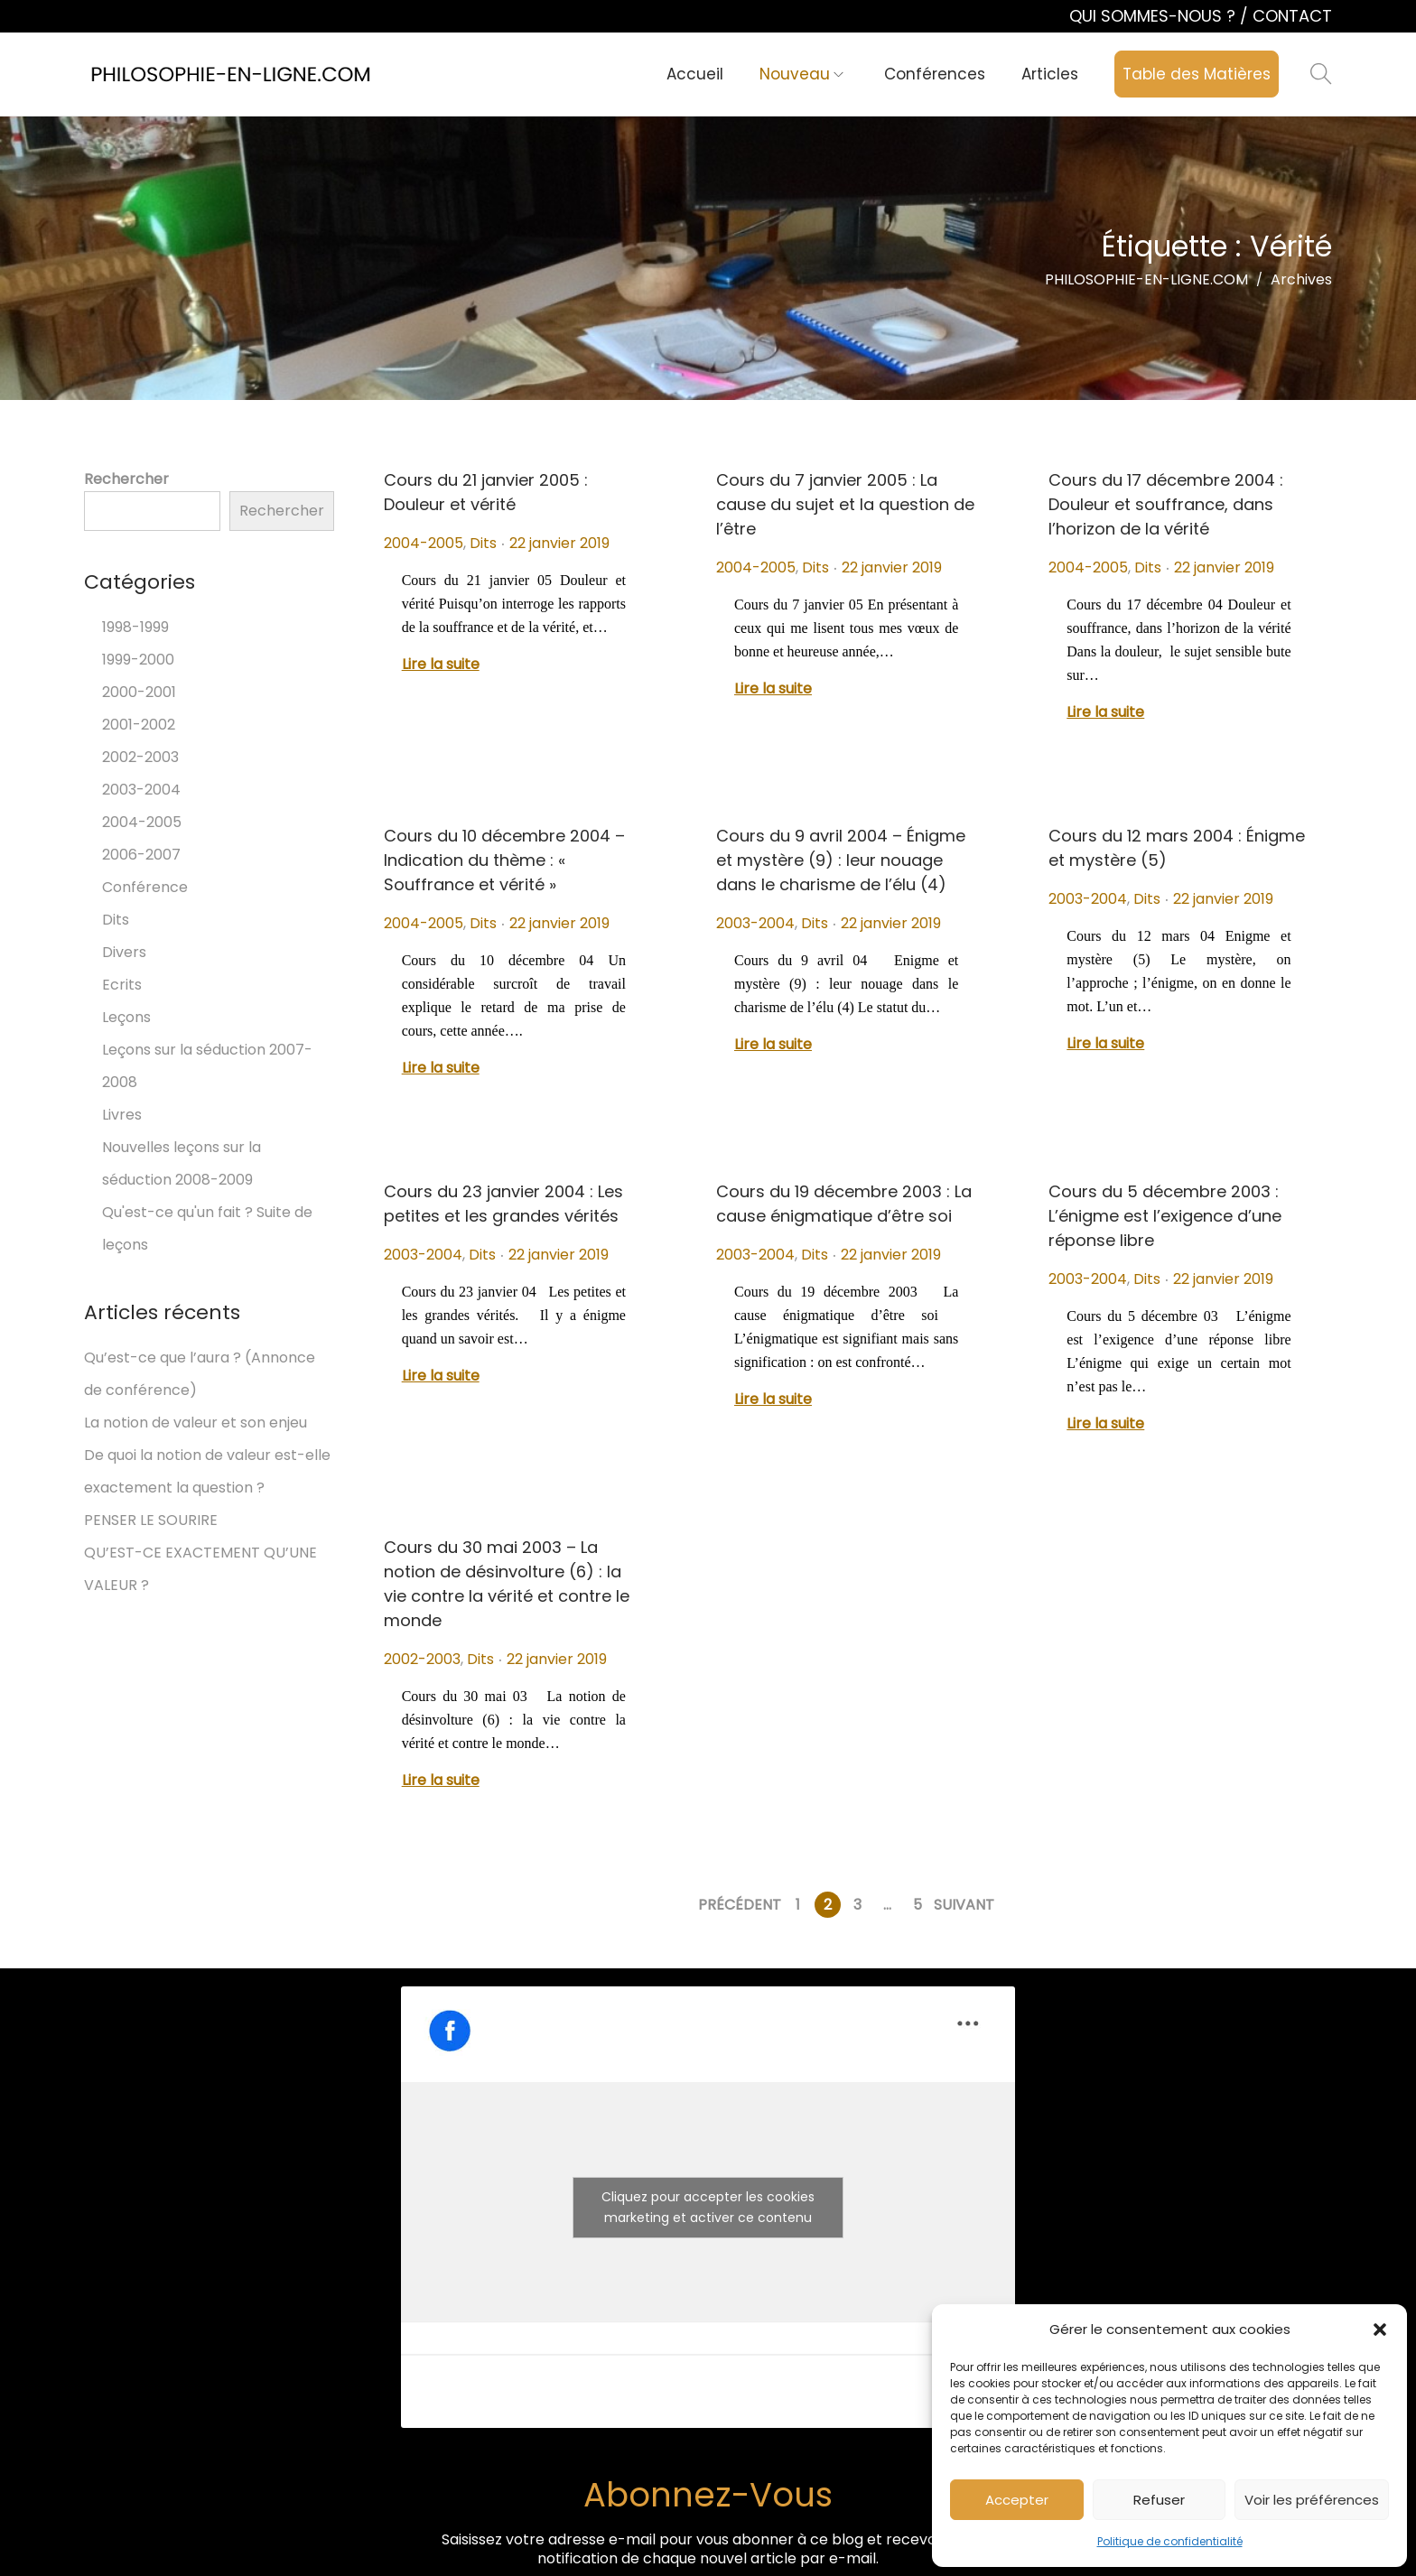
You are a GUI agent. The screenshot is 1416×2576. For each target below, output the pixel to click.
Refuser (1159, 2499)
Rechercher (126, 479)
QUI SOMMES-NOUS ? (1154, 16)
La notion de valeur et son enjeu (195, 1422)
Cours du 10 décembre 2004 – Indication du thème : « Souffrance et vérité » (504, 860)
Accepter (1016, 2499)
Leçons (126, 1017)
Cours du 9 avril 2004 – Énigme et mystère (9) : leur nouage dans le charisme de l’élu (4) (840, 860)
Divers (124, 952)
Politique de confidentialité (1170, 2541)
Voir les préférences (1311, 2499)
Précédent (739, 1904)
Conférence (145, 887)
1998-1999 (135, 627)
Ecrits (122, 984)
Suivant (964, 1904)
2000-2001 (139, 692)
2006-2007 (141, 854)
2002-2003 (422, 1659)
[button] (1380, 2329)
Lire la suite (441, 664)
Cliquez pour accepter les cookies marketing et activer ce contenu (708, 2207)
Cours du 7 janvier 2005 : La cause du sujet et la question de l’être (845, 504)
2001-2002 (138, 724)
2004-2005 (423, 543)
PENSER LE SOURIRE (151, 1520)
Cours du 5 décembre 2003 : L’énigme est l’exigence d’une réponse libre (1164, 1215)
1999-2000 (138, 659)
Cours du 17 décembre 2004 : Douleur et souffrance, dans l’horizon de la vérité (1165, 504)
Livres (122, 1114)
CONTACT (1292, 16)
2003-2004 (755, 923)
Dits (483, 543)
